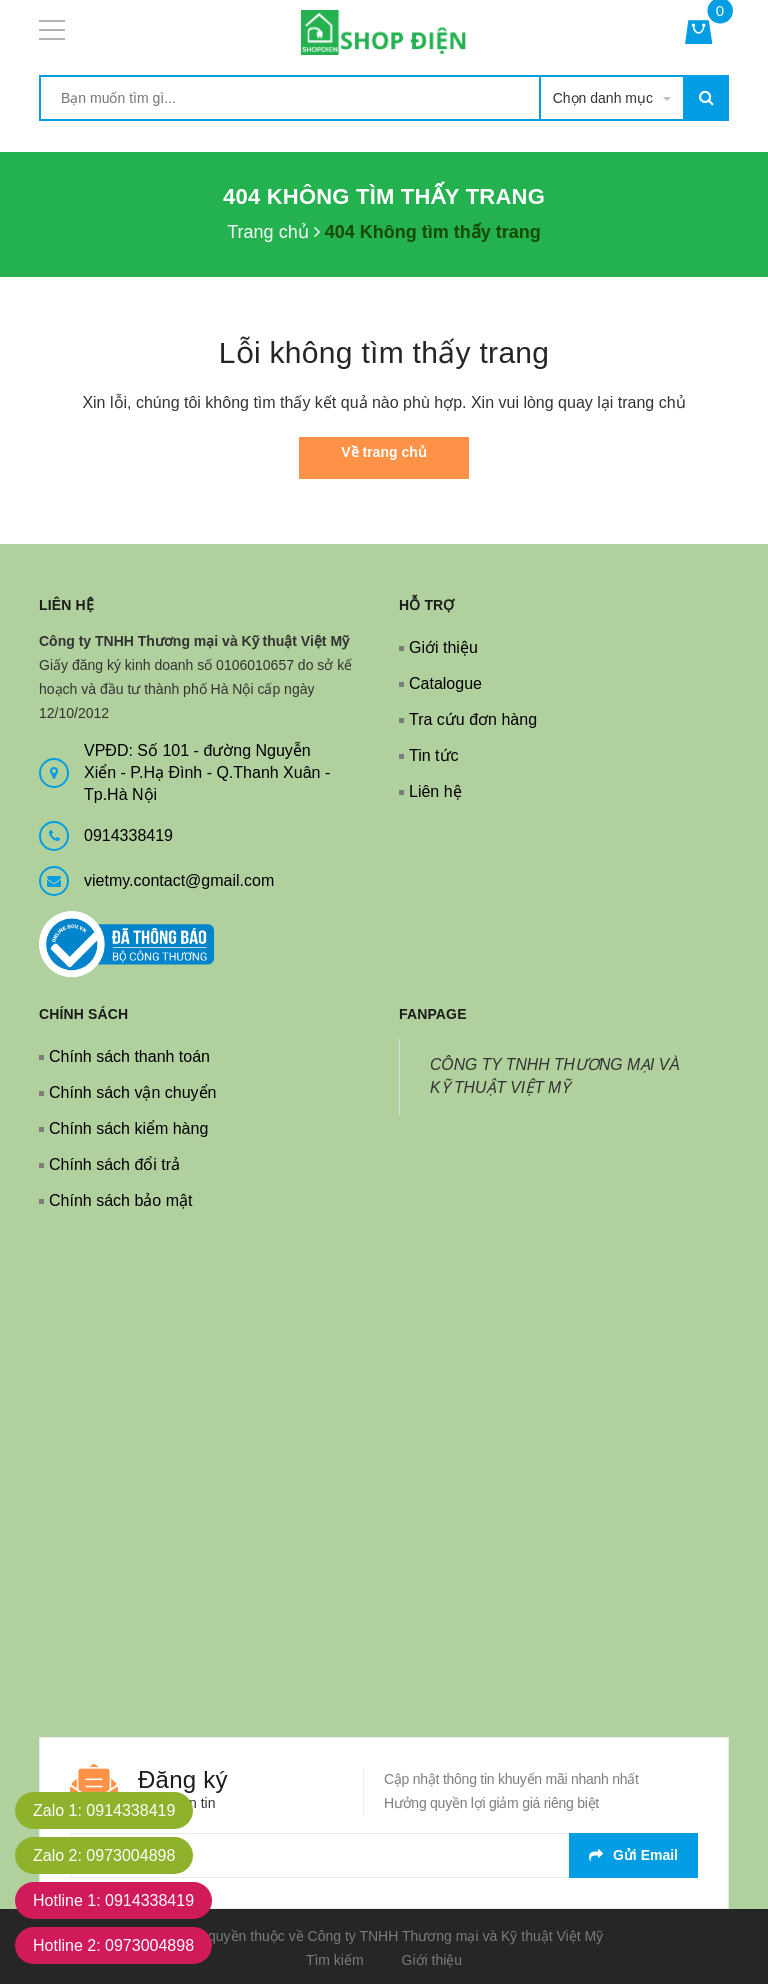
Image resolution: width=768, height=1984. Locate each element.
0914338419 (128, 835)
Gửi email (633, 1855)
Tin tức (434, 755)
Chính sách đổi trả (114, 1164)
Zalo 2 (104, 1855)
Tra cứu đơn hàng (473, 719)
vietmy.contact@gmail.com (179, 880)
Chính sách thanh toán (129, 1056)
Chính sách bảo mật (120, 1200)
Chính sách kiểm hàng (128, 1128)
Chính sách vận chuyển (132, 1092)
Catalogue (445, 683)
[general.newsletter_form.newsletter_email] (384, 1855)
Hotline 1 (113, 1900)
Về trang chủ (383, 452)
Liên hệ (435, 791)
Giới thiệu (443, 647)
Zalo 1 (104, 1810)
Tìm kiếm (335, 1960)
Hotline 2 (113, 1945)
